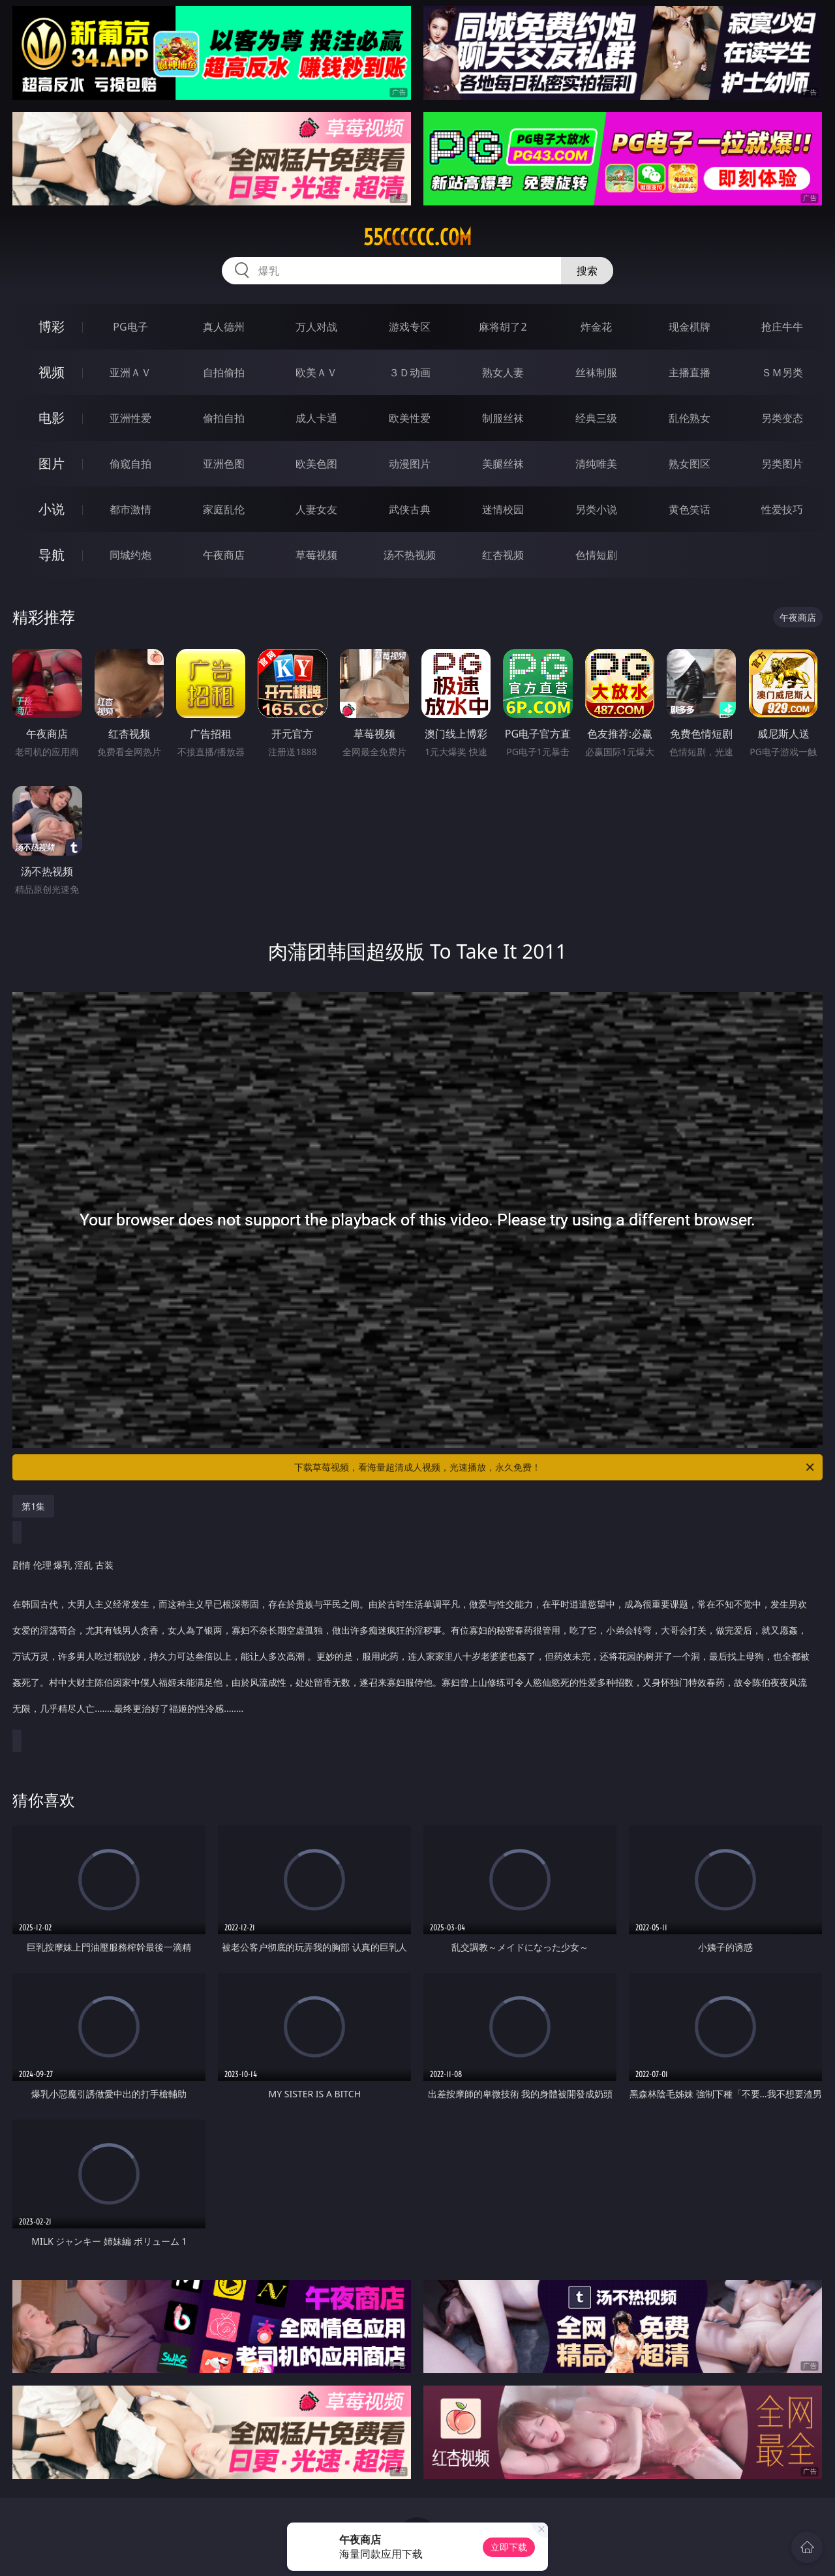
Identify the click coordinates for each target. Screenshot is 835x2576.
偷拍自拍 (224, 418)
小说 (51, 509)
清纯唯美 (596, 464)
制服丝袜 (503, 418)
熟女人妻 (503, 372)
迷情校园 (503, 509)
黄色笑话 (689, 509)
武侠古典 (410, 509)
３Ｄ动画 (410, 372)
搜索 (587, 270)
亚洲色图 (224, 464)
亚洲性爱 (130, 418)
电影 (51, 418)
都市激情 (130, 509)
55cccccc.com (417, 237)
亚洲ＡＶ (130, 372)
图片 (51, 463)
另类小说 (596, 509)
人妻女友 (316, 509)
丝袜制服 (596, 372)
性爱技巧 (782, 509)
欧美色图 (316, 464)
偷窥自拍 (130, 464)
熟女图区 (689, 464)
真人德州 (224, 327)
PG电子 (130, 327)
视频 (51, 372)
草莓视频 (316, 555)
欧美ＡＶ (316, 372)
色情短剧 (596, 555)
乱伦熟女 (689, 418)
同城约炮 (130, 555)
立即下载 (509, 2547)
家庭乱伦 (224, 509)
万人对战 (316, 327)
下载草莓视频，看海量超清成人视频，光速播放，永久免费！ (555, 1467)
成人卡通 (316, 418)
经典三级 (596, 418)
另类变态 (782, 418)
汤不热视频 (410, 555)
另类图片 (782, 464)
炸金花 (596, 327)
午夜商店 (224, 555)
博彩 (51, 326)
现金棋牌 (689, 327)
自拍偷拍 (224, 372)
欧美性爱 (410, 418)
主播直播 (689, 372)
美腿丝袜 (503, 464)
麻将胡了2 (502, 327)
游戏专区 (410, 327)
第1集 (33, 1506)
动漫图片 (410, 464)
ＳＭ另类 (782, 372)
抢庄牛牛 (782, 327)
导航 (51, 554)
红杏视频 (503, 555)
